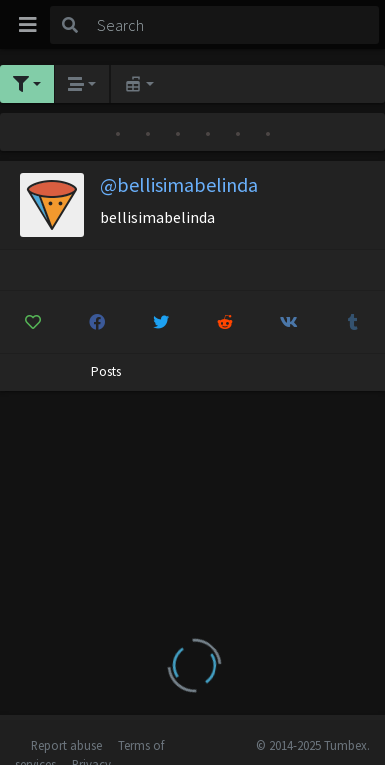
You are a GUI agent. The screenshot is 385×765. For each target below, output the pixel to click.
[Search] (234, 25)
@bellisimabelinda (179, 184)
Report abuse (66, 745)
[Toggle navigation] (28, 25)
